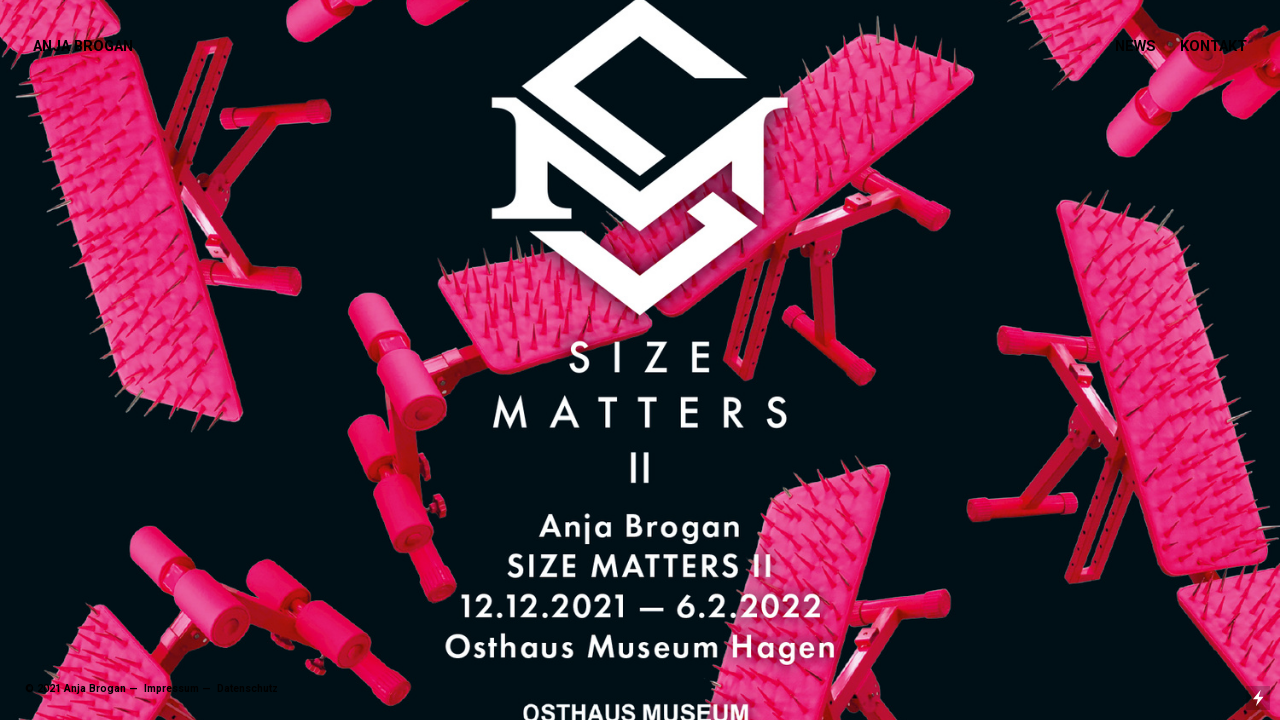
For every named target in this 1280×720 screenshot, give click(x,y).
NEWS (1135, 46)
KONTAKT (1213, 46)
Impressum (170, 688)
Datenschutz (246, 688)
